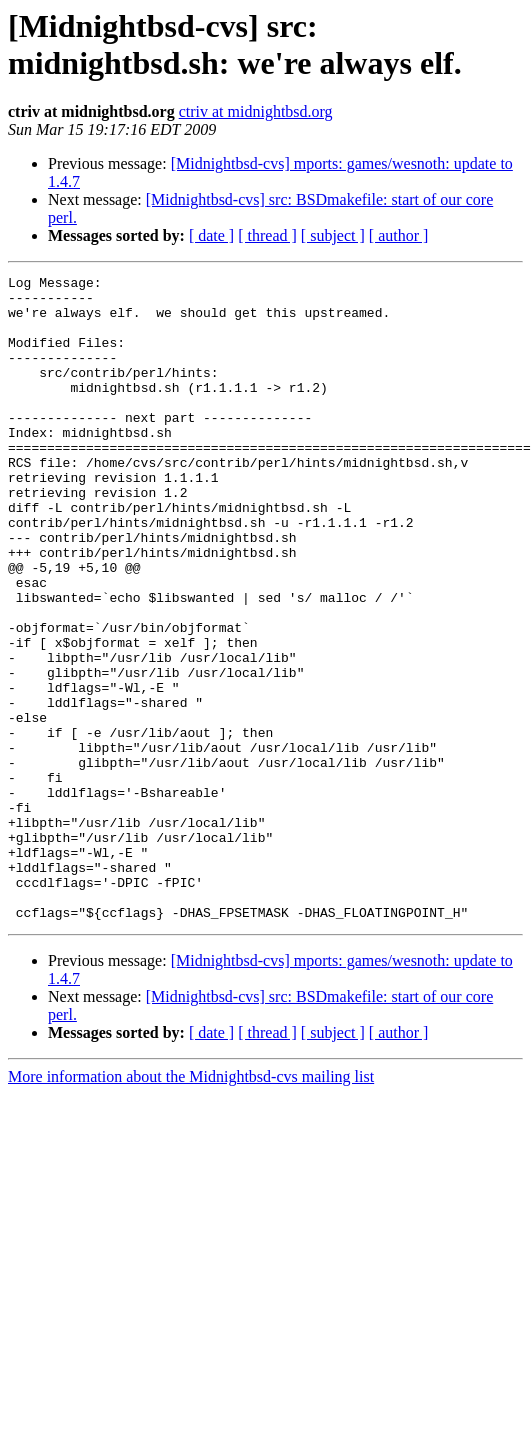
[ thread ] (267, 235)
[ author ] (399, 235)
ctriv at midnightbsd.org (256, 111)
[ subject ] (333, 235)
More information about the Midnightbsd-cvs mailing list (191, 1205)
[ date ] (211, 235)
